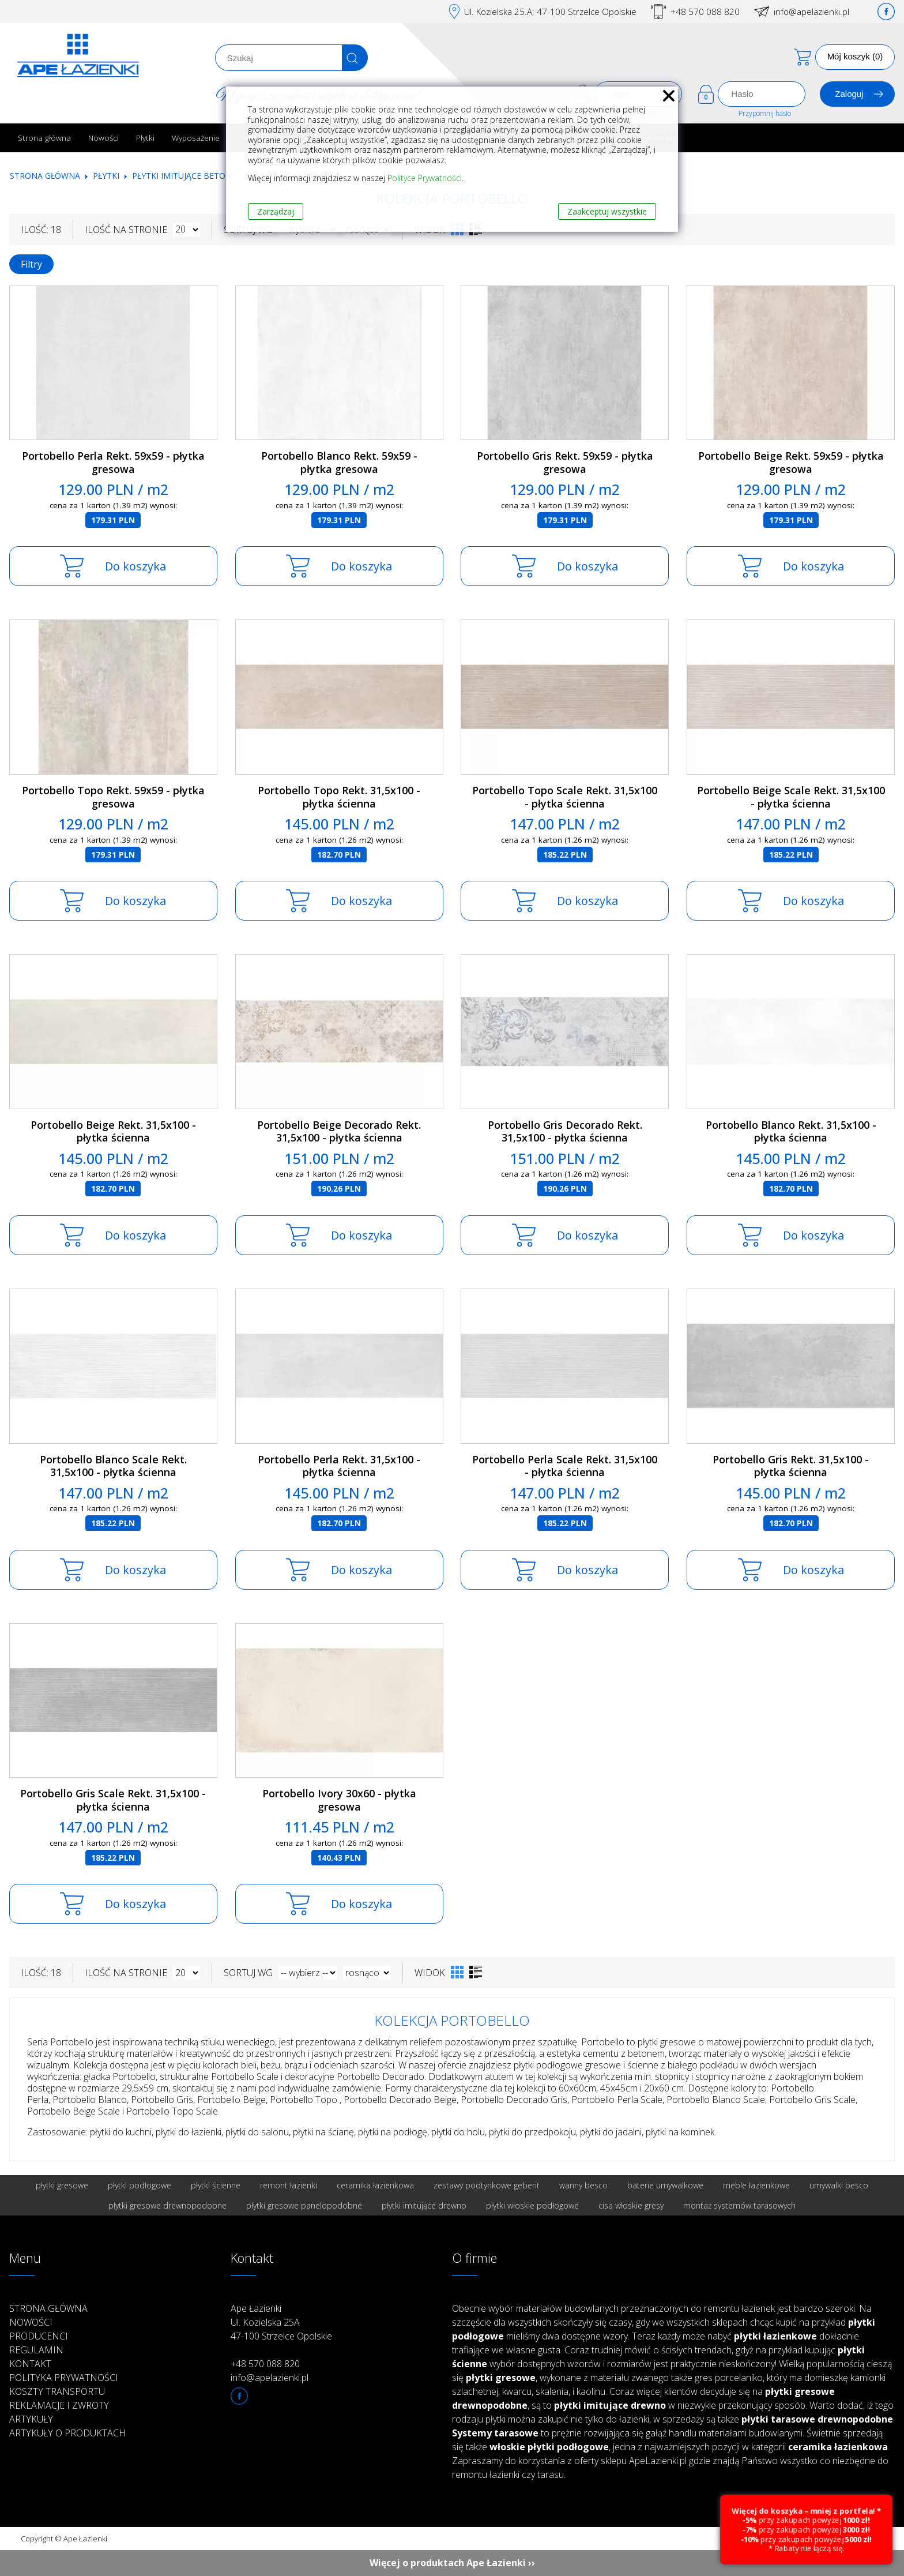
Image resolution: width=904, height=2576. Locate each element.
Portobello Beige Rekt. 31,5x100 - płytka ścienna (113, 1131)
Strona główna (44, 137)
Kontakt (30, 2363)
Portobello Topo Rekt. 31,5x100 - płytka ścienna (339, 796)
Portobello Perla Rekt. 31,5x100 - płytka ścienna (339, 1465)
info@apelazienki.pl (811, 11)
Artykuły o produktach (67, 2433)
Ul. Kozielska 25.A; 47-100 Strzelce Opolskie (550, 11)
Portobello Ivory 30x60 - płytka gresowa (339, 1799)
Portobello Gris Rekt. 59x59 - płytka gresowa (565, 462)
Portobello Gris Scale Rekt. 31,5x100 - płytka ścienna (113, 1799)
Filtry (31, 264)
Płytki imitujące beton (182, 175)
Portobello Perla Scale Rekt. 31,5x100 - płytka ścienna (564, 1465)
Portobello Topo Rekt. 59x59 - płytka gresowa (113, 796)
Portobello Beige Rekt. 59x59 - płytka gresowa (791, 462)
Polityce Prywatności (424, 177)
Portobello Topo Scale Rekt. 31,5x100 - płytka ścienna (564, 796)
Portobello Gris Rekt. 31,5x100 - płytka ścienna (791, 1465)
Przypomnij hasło (765, 113)
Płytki (145, 137)
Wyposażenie (196, 137)
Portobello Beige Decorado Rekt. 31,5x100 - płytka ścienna (339, 1131)
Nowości (103, 137)
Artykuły (31, 2419)
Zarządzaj (275, 211)
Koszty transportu (57, 2391)
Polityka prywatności (63, 2377)
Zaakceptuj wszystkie (607, 211)
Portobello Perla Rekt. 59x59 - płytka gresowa (113, 462)
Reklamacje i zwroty (59, 2405)
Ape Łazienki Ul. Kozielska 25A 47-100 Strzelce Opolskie (281, 2322)
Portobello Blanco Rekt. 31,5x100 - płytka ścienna (791, 1131)
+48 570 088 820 (705, 11)
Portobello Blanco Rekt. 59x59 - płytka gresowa (339, 462)
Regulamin (36, 2350)
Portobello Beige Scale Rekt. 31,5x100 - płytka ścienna (791, 796)
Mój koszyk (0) (855, 56)
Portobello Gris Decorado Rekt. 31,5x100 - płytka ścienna (565, 1131)
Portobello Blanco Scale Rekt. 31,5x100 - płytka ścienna (113, 1465)
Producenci (38, 2336)
